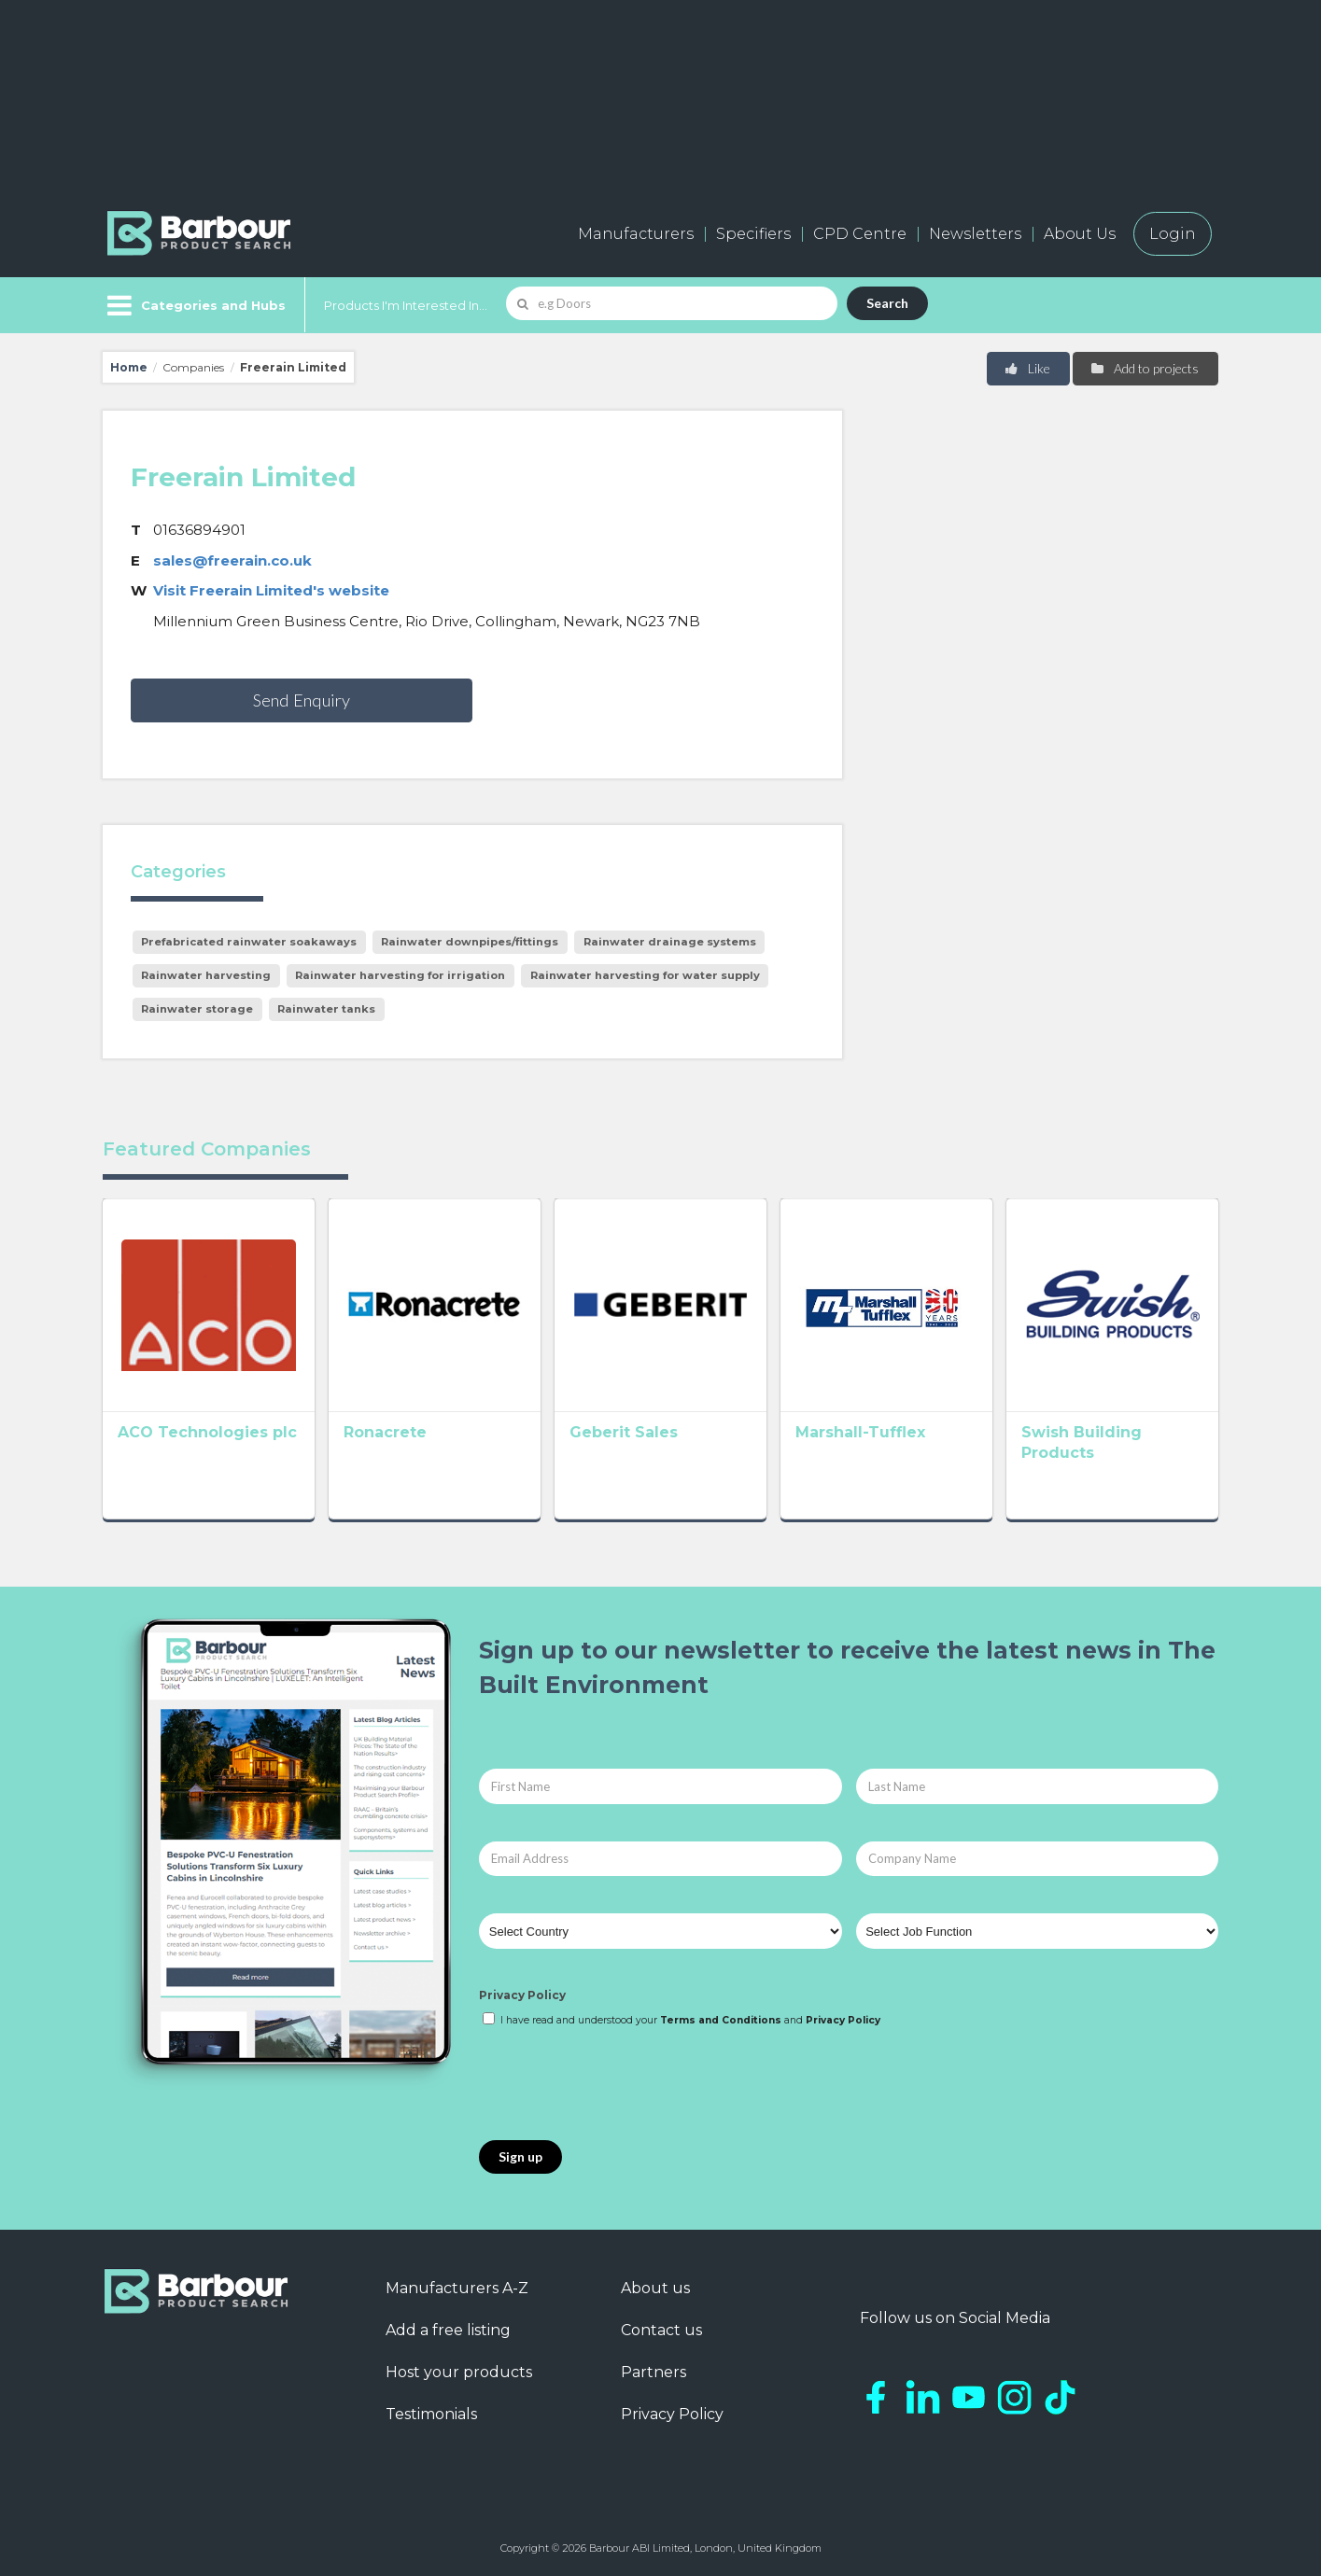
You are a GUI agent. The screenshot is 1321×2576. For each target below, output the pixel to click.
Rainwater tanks (326, 1008)
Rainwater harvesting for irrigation (400, 975)
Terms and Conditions (720, 2020)
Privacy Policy (522, 1995)
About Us (1080, 234)
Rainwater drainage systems (669, 941)
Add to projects (1144, 368)
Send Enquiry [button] (301, 700)
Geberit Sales (623, 1432)
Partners (653, 2372)
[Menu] (195, 305)
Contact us (661, 2330)
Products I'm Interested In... (405, 305)
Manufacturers (636, 234)
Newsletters (975, 234)
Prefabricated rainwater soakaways (249, 941)
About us (655, 2288)
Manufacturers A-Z (457, 2288)
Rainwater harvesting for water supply (645, 975)
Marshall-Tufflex (860, 1432)
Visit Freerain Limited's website (271, 590)
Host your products (459, 2372)
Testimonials (431, 2414)
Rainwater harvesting (206, 975)
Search (887, 303)
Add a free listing (448, 2330)
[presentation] (621, 2085)
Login (1172, 234)
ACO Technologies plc (207, 1432)
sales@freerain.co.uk (232, 560)
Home (129, 367)
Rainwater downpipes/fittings (469, 941)
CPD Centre (859, 234)
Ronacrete (385, 1432)
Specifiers (753, 234)
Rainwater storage (197, 1008)
